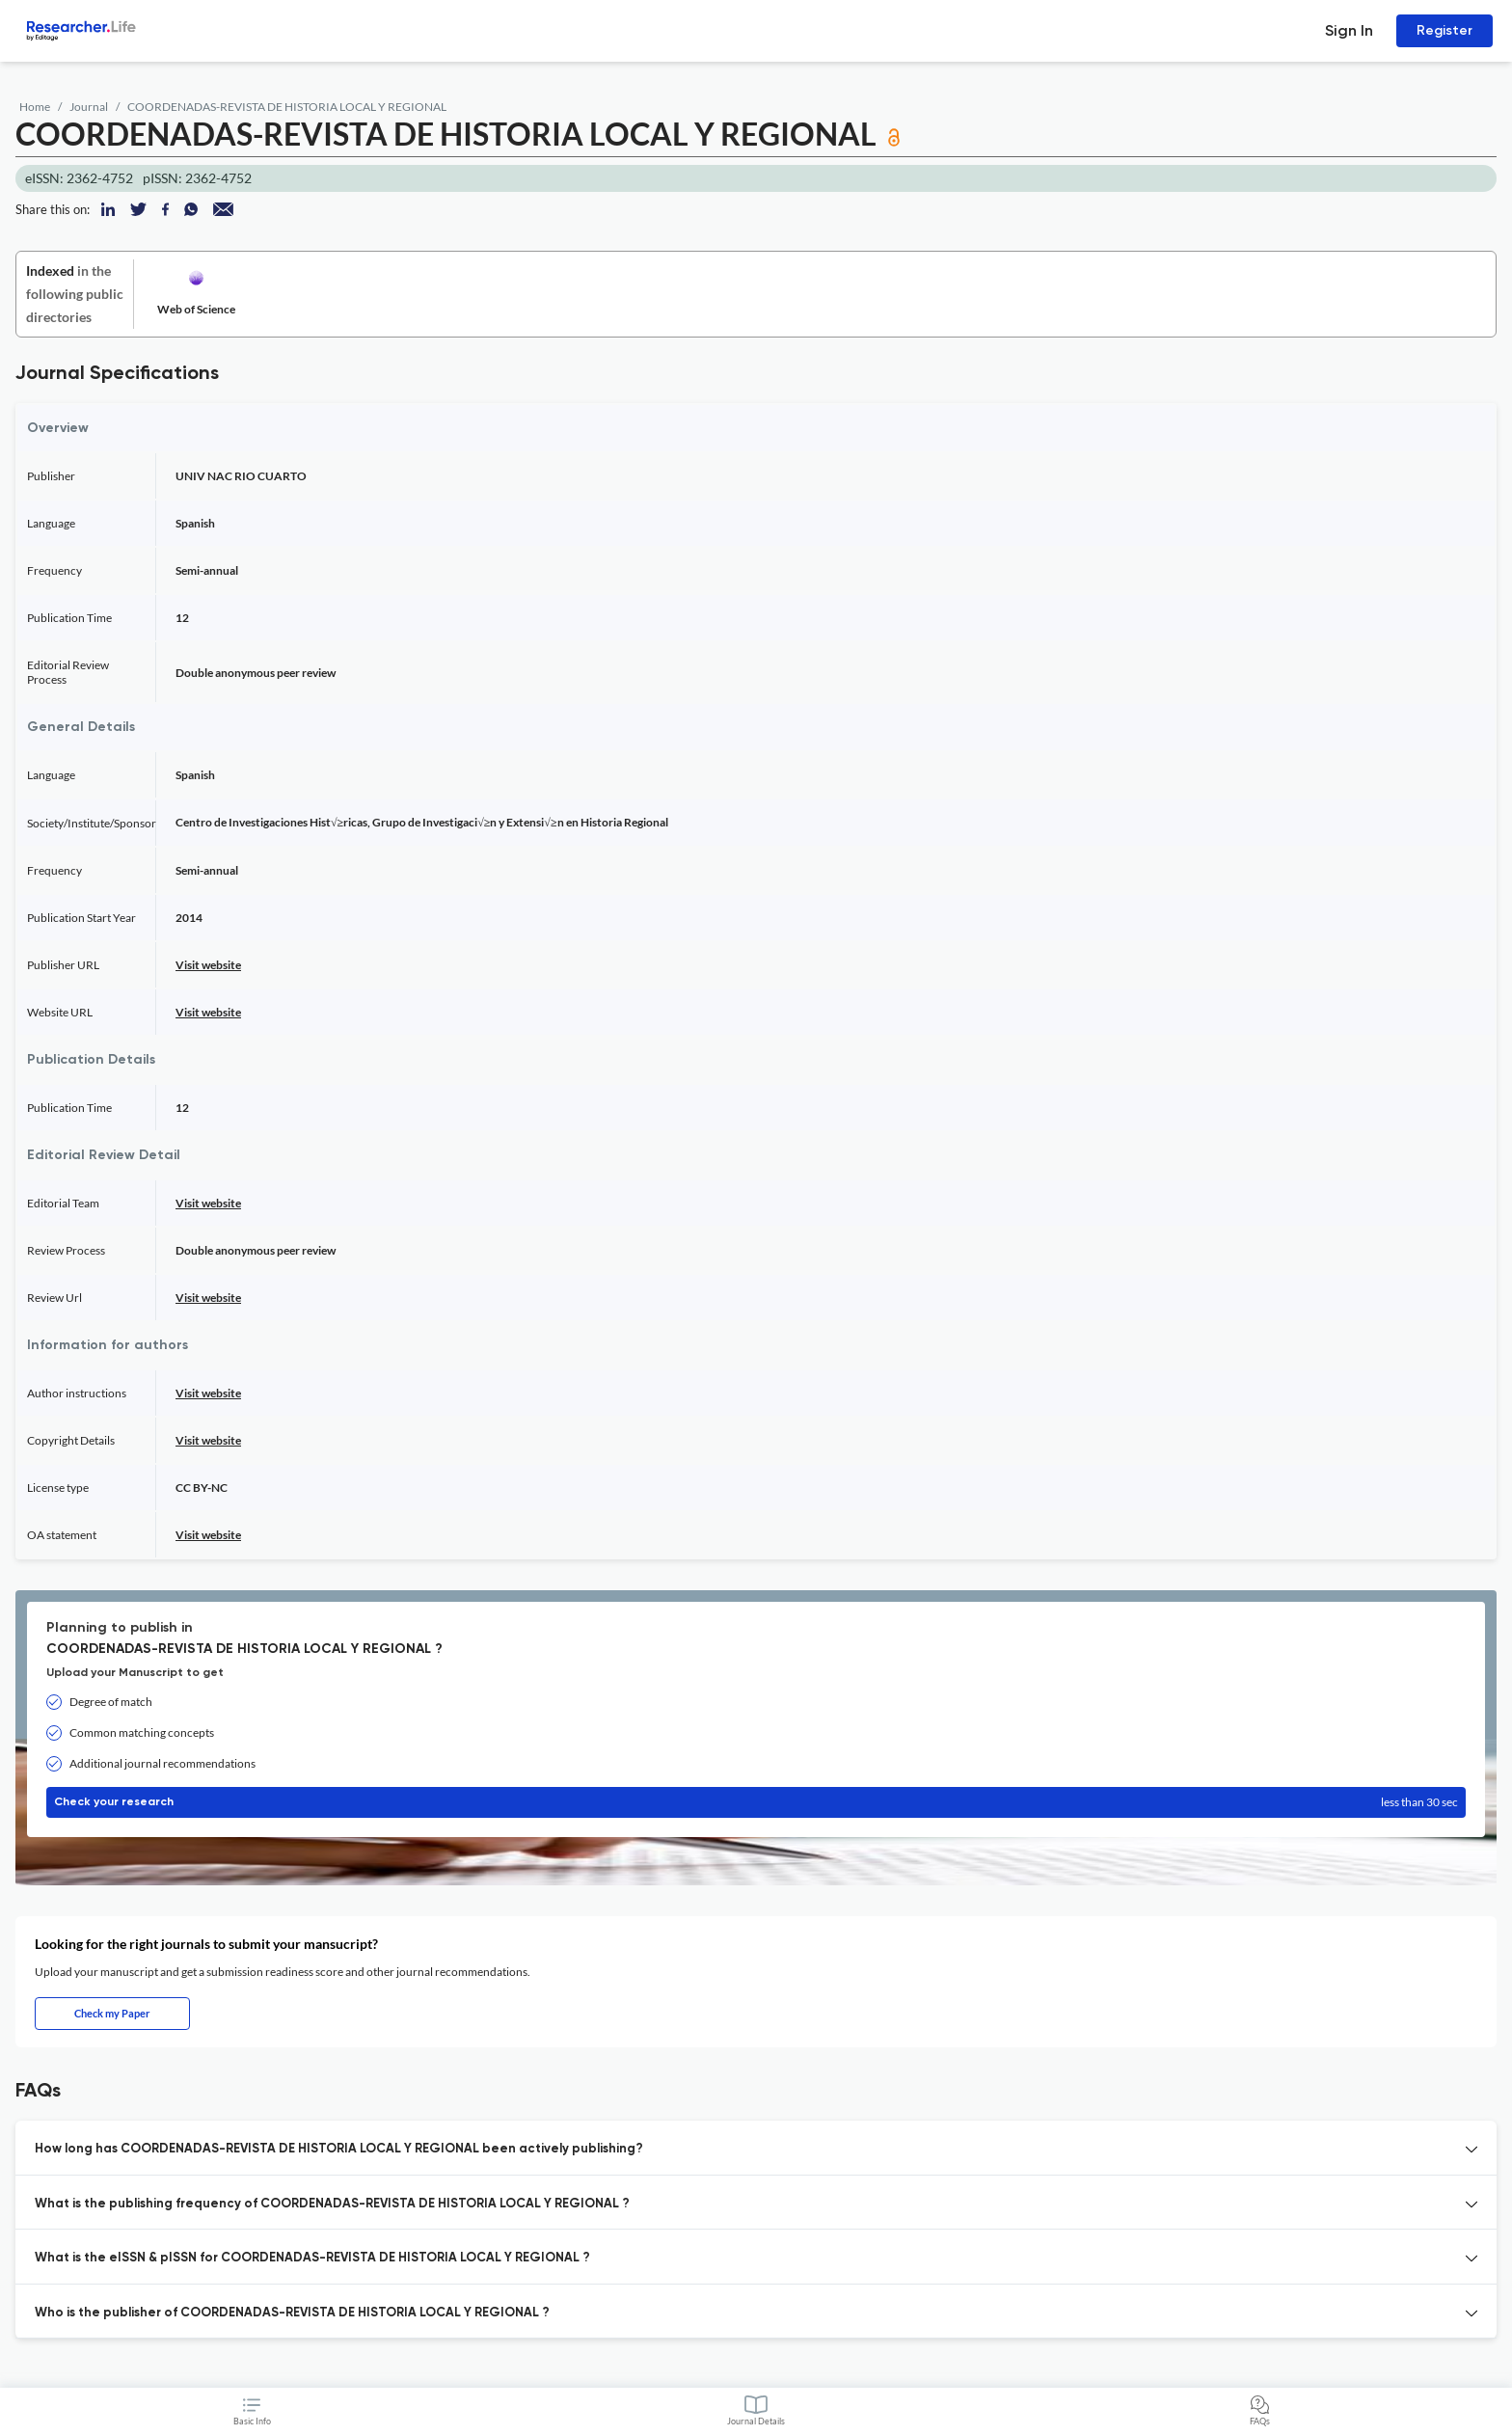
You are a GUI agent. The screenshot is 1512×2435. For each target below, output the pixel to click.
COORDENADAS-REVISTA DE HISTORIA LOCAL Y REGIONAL (286, 106)
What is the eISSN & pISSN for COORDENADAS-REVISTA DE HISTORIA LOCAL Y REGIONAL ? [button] (312, 2258)
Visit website (208, 965)
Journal (88, 106)
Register (1444, 30)
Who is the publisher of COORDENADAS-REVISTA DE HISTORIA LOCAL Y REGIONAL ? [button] (292, 2313)
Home (34, 106)
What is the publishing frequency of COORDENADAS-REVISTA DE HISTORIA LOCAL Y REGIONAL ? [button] (332, 2204)
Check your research (756, 1802)
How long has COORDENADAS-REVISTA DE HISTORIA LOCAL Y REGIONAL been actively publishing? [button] (339, 2149)
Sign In (1349, 30)
